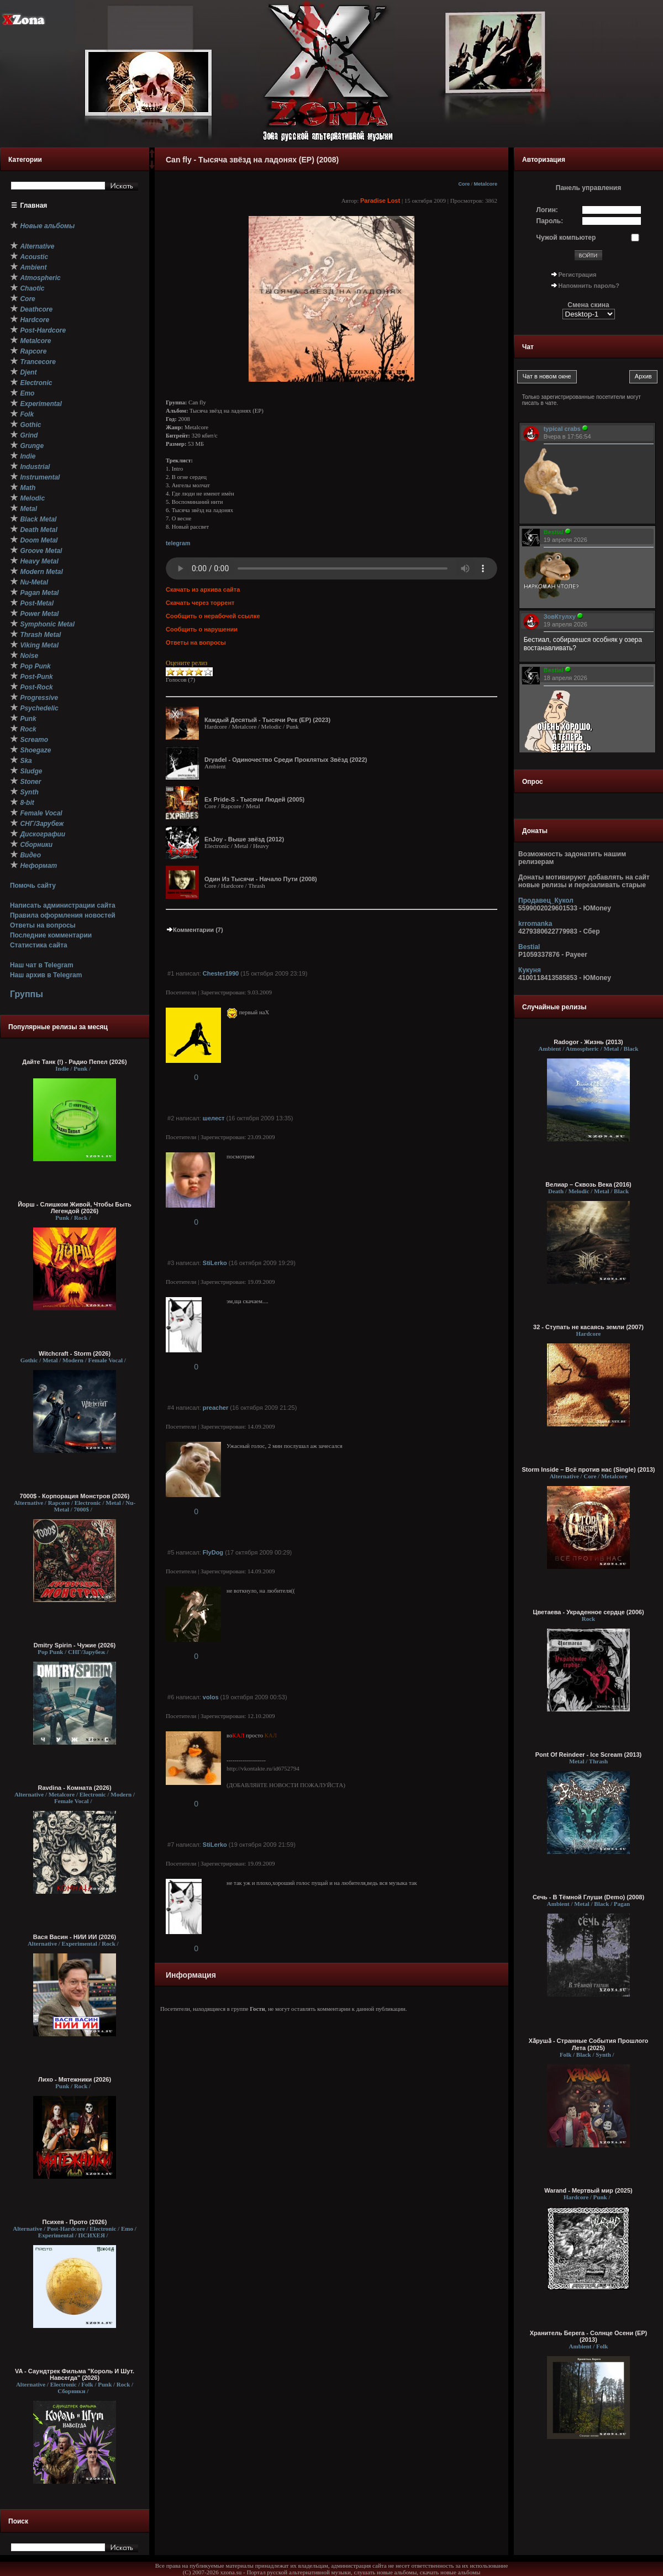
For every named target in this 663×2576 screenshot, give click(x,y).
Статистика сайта (38, 945)
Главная (34, 205)
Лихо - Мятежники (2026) (74, 2079)
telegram (178, 543)
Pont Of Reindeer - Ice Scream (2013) (588, 1754)
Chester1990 (221, 973)
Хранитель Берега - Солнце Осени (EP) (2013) (588, 2336)
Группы (26, 994)
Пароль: (550, 221)
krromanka (535, 924)
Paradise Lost (380, 200)
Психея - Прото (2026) (75, 2222)
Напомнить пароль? (589, 285)
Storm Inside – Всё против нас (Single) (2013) (588, 1469)
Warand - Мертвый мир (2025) (588, 2190)
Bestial (529, 947)
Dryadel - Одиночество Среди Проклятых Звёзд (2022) (285, 759)
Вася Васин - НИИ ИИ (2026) (75, 1937)
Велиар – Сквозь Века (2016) (588, 1184)
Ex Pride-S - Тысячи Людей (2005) (254, 799)
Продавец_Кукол (545, 900)
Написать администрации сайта (62, 905)
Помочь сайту (33, 885)
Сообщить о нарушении (202, 629)
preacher (215, 1407)
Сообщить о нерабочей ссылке (213, 616)
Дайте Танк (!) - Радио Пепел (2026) (74, 1061)
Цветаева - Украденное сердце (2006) (588, 1612)
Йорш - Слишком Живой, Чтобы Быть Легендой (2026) (74, 1207)
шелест (214, 1118)
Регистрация (578, 274)
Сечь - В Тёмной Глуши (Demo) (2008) (588, 1897)
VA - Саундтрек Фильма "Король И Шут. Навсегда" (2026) (74, 2374)
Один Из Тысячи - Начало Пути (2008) (260, 879)
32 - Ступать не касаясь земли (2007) (588, 1327)
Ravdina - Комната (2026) (74, 1787)
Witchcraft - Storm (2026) (74, 1353)
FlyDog (213, 1552)
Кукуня (529, 970)
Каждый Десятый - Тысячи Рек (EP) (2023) (267, 720)
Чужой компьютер (566, 237)
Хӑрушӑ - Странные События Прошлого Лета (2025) (589, 2044)
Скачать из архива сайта (203, 589)
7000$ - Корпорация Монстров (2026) (75, 1496)
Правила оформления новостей (62, 915)
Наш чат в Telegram (41, 965)
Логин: (547, 210)
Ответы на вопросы (43, 925)
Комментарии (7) (194, 929)
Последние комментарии (51, 935)
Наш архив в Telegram (46, 975)
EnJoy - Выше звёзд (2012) (244, 839)
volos (211, 1697)
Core (464, 184)
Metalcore (485, 184)
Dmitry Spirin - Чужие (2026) (74, 1645)
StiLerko (215, 1263)
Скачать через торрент (200, 602)
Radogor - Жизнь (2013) (588, 1042)
